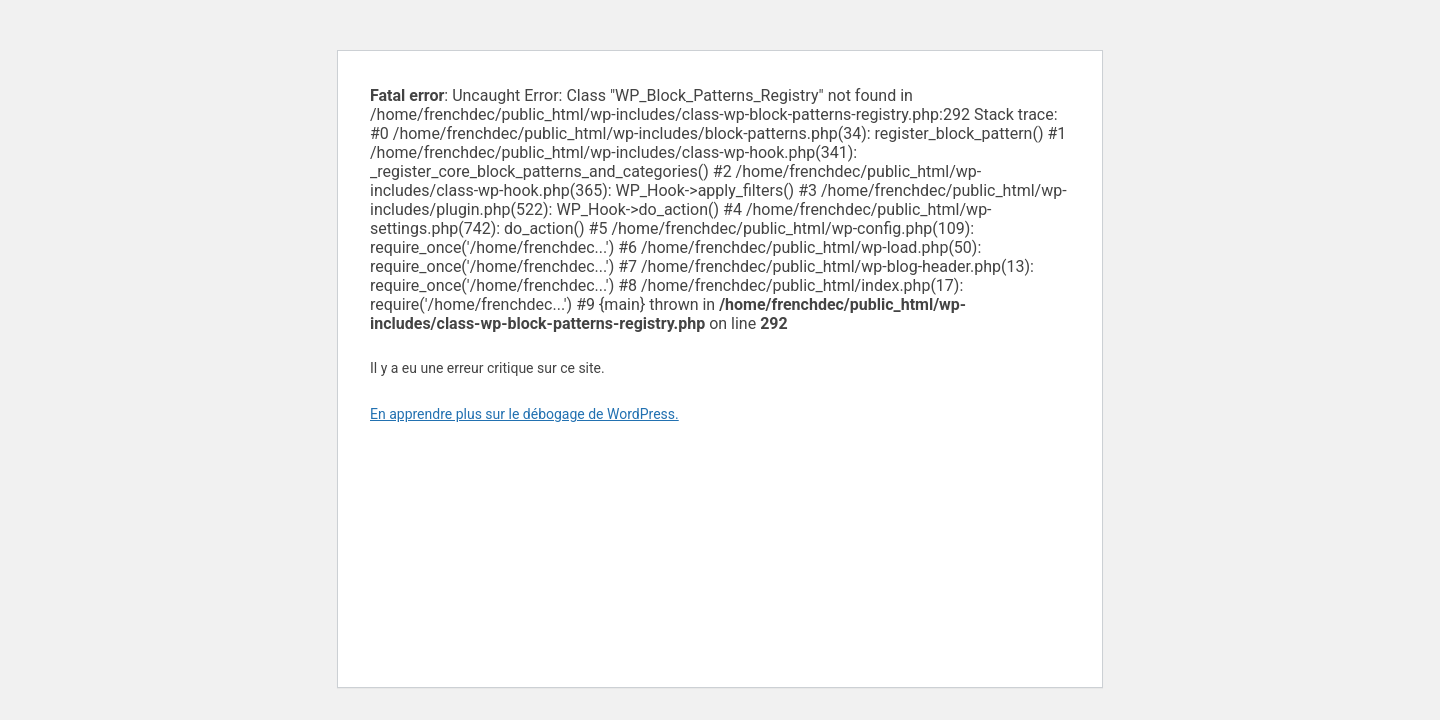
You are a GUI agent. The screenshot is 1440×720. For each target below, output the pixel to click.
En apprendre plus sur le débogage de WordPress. (524, 414)
